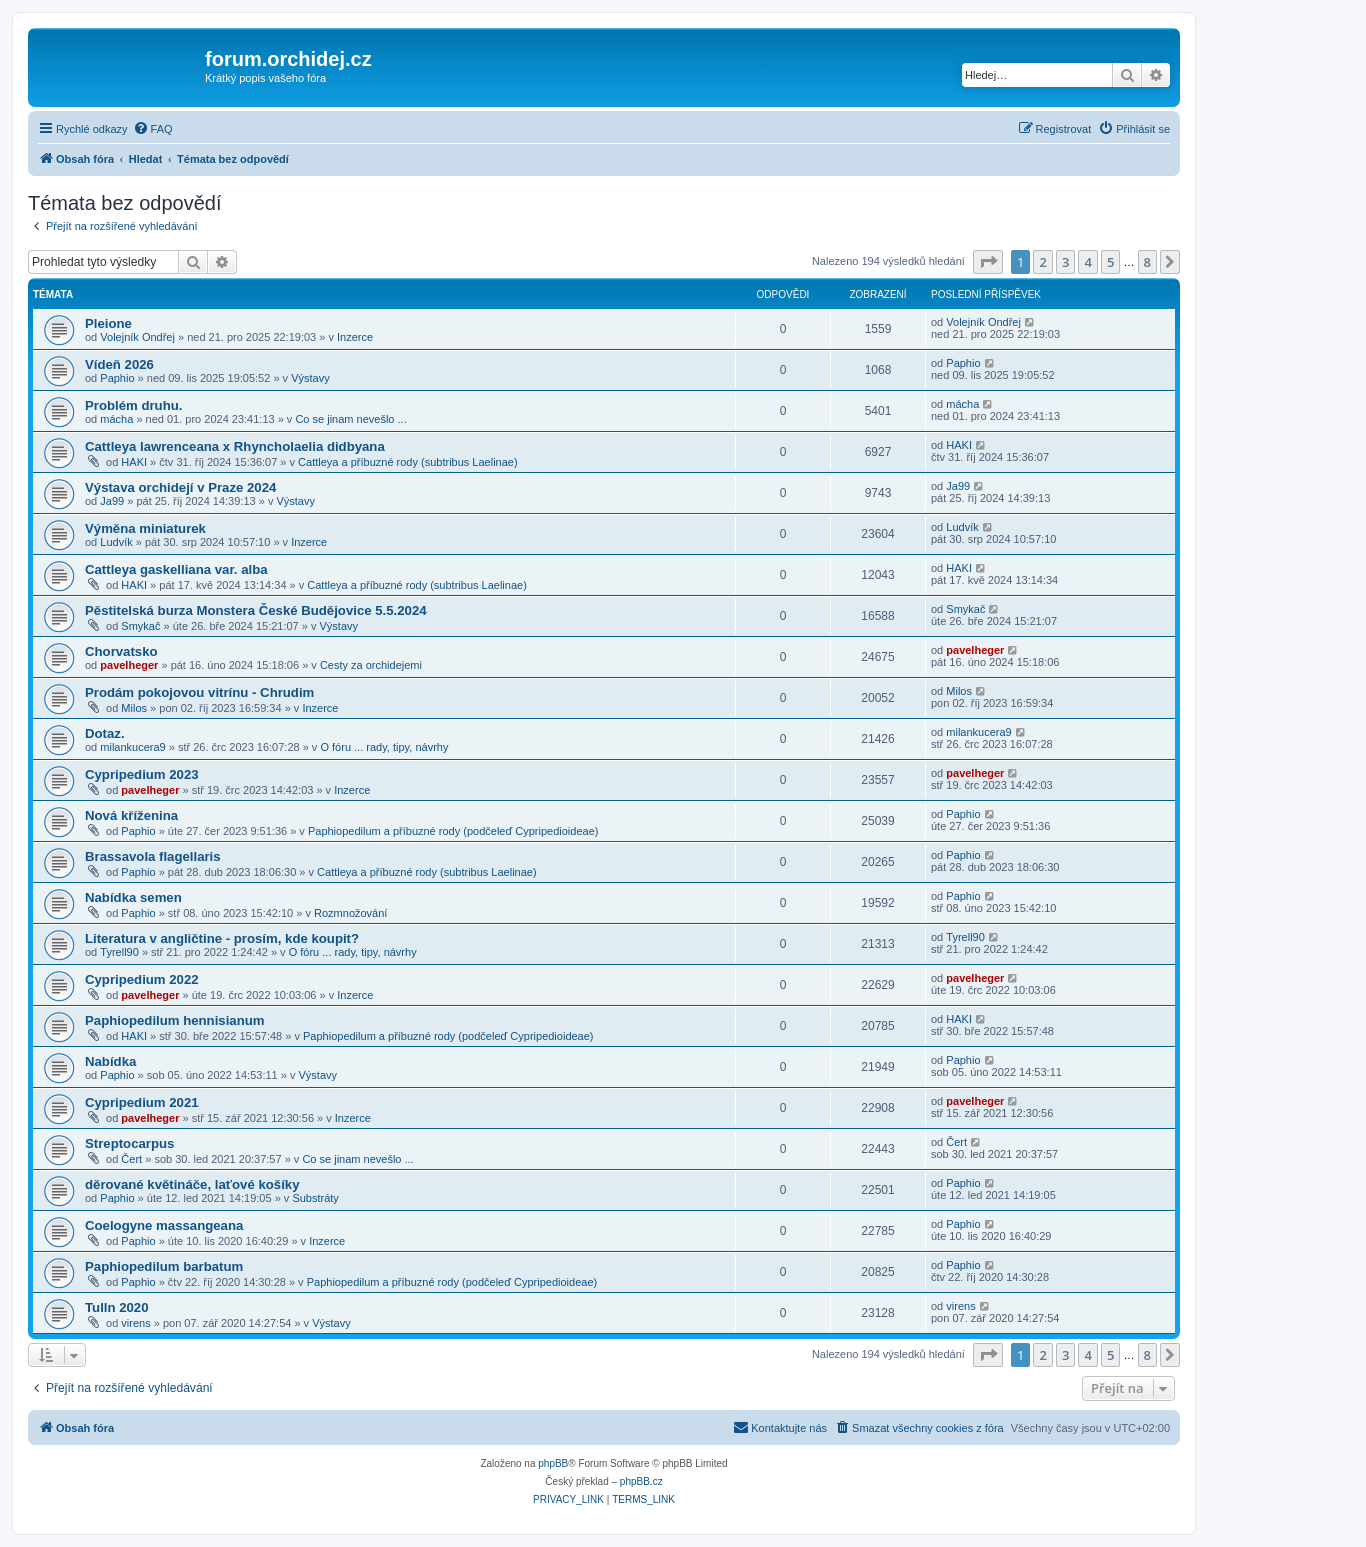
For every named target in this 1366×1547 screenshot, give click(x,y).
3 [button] (1065, 262)
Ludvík (116, 542)
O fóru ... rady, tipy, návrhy (384, 747)
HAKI (134, 462)
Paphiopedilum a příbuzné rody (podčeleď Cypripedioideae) (453, 831)
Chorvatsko (121, 651)
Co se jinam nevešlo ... (350, 419)
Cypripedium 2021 (142, 1102)
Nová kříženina (131, 815)
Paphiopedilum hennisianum (175, 1020)
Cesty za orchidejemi (371, 665)
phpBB (553, 1463)
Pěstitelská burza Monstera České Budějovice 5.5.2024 (256, 610)
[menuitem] (153, 129)
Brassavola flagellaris (153, 856)
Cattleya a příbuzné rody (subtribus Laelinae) (408, 462)
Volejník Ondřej (137, 337)
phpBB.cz (641, 1481)
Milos (134, 708)
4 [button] (1087, 262)
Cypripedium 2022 (142, 979)
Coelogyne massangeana (164, 1225)
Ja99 (112, 501)
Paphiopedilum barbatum (164, 1266)
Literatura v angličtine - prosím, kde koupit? (222, 938)
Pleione (108, 323)
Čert (131, 1159)
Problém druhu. (133, 405)
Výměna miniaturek (145, 528)
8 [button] (1147, 262)
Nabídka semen (133, 897)
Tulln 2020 (117, 1307)
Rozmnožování (350, 913)
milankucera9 (132, 747)
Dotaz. (105, 733)
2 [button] (1042, 262)
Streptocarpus (129, 1143)
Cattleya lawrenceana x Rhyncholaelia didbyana (235, 446)
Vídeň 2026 (119, 364)
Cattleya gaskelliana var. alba (176, 569)
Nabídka (110, 1061)
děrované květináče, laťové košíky (192, 1184)
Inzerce (355, 337)
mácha (116, 419)
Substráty (315, 1198)
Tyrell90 (119, 952)
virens (135, 1323)
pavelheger (129, 665)
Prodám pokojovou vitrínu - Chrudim (199, 692)
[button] (988, 262)
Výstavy (310, 378)
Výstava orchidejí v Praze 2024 (180, 487)
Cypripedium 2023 (142, 774)
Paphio (117, 378)
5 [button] (1110, 262)
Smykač (140, 626)
